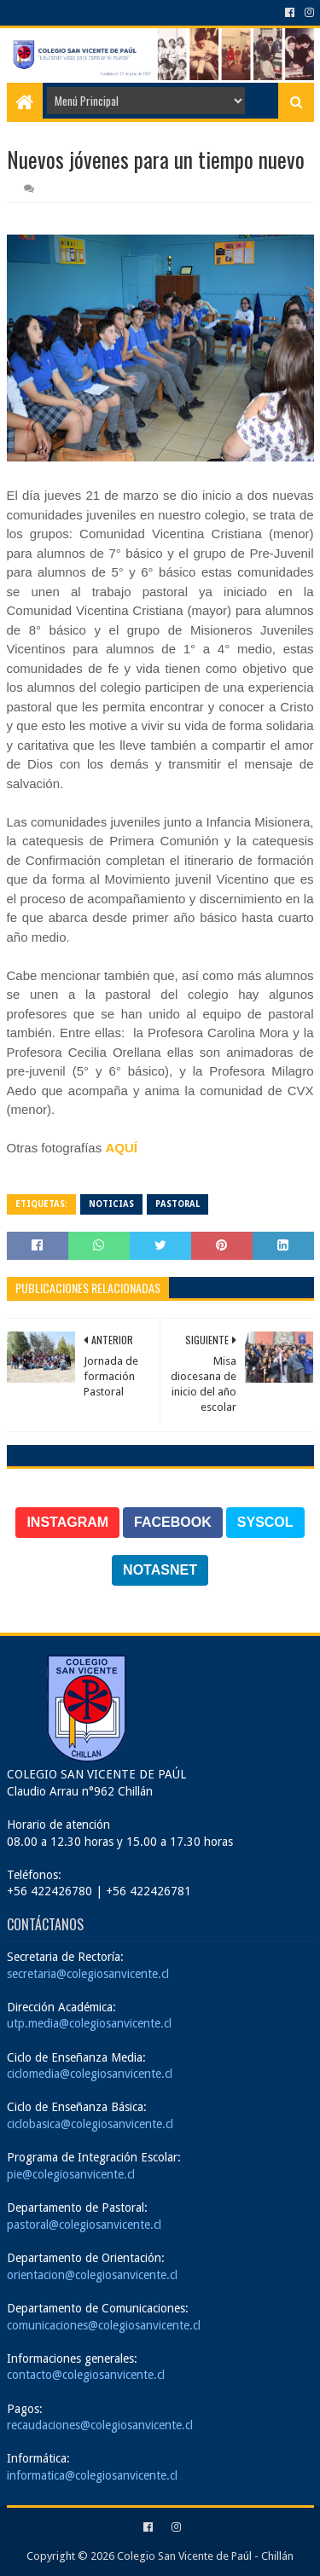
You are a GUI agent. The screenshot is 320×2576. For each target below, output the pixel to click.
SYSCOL (265, 1522)
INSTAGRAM (67, 1522)
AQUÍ (121, 1147)
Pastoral (177, 1204)
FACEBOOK (173, 1522)
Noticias (111, 1204)
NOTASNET (160, 1570)
